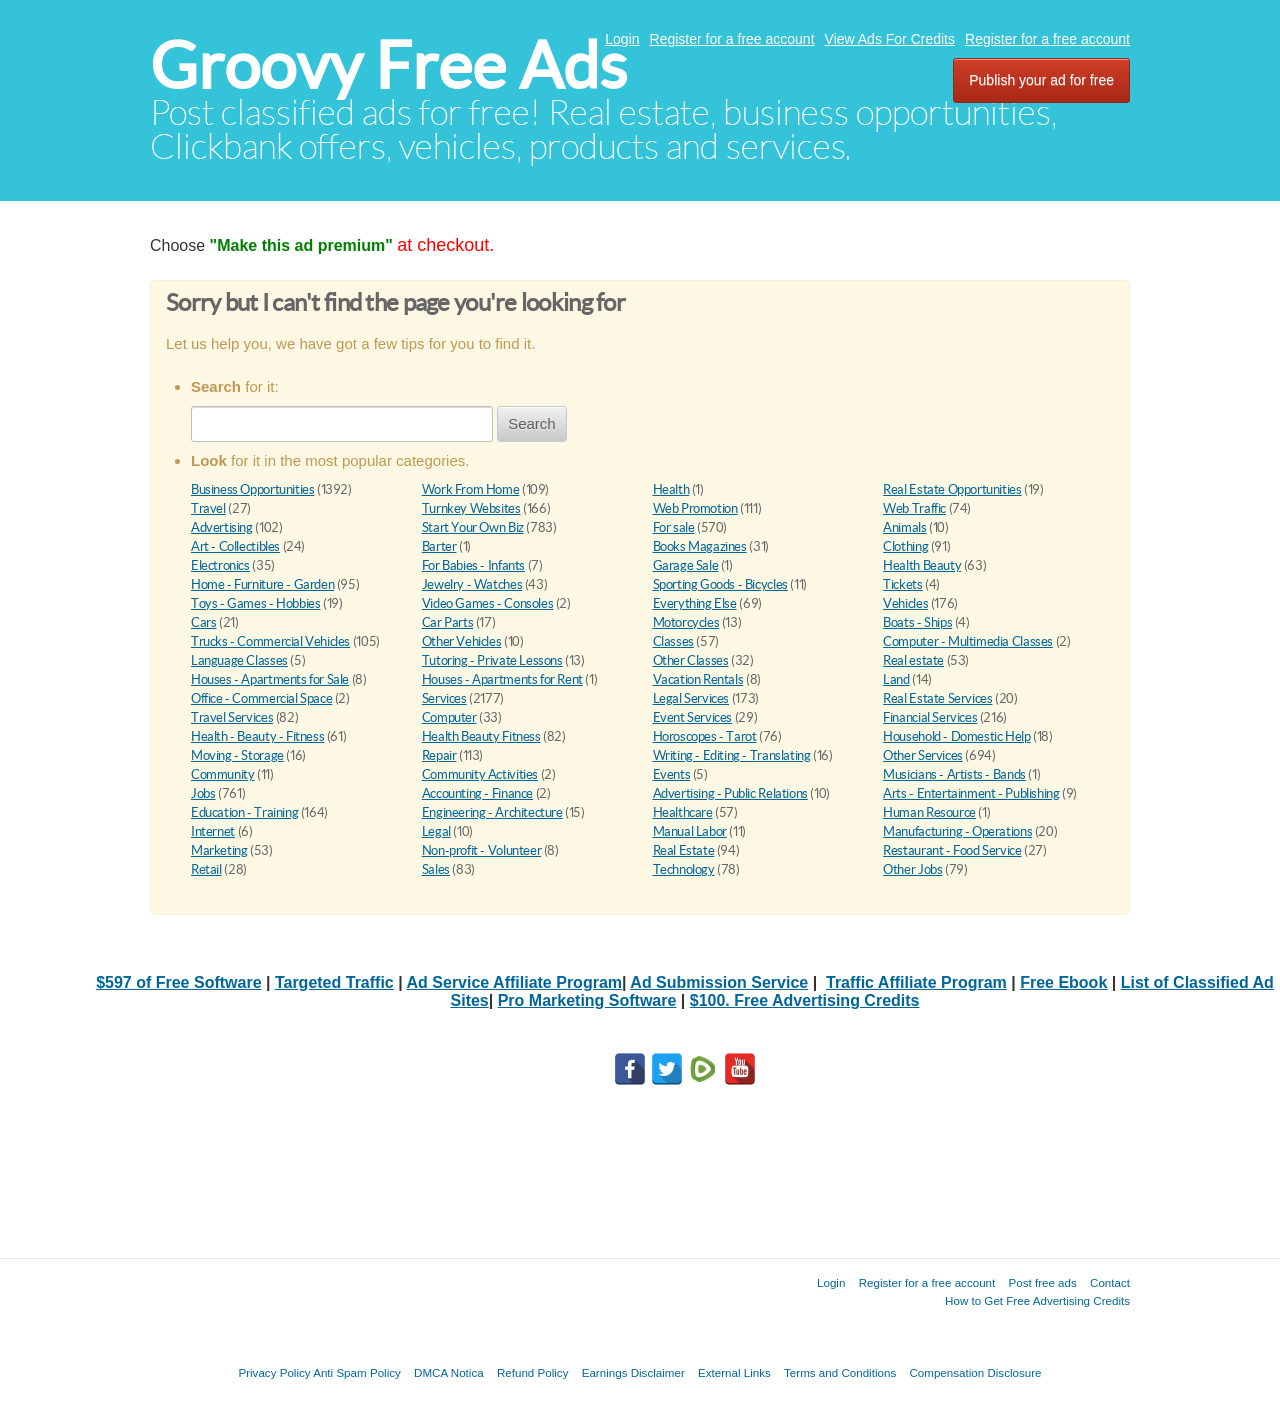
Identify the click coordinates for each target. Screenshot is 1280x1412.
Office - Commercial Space (261, 698)
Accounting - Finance (477, 793)
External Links (734, 1372)
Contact (1110, 1282)
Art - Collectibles (235, 546)
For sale (674, 527)
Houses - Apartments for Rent (502, 679)
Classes (673, 641)
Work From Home (471, 489)
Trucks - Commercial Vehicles (270, 641)
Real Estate (684, 850)
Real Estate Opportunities (952, 489)
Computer (449, 717)
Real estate (913, 660)
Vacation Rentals (698, 679)
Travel (208, 508)
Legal (436, 831)
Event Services (693, 717)
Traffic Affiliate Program (916, 982)
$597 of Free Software (178, 982)
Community (223, 774)
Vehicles (905, 603)
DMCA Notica (449, 1372)
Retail (206, 869)
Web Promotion (695, 508)
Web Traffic (914, 508)
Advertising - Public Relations (730, 793)
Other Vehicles (462, 641)
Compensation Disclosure (975, 1372)
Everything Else (695, 603)
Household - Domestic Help (956, 736)
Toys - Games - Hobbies (255, 603)
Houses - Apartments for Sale (270, 679)
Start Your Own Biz (473, 527)
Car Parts (448, 622)
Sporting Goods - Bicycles (720, 584)
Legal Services (691, 698)
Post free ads (1042, 1282)
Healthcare (683, 812)
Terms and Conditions (840, 1372)
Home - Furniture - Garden (262, 584)
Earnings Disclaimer (633, 1372)
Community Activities (480, 774)
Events (672, 774)
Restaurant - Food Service (952, 850)
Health (671, 489)
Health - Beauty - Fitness (257, 736)
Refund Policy (533, 1372)
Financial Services (930, 717)
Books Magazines (700, 546)
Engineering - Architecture (492, 812)
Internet (213, 831)
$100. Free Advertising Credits (805, 1000)
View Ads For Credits (890, 39)
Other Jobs (912, 869)
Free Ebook (1063, 982)
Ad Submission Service (719, 982)
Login (622, 39)
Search (532, 423)
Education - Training (244, 812)
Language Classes (239, 660)
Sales (436, 869)
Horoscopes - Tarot (705, 736)
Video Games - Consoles (487, 603)
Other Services (923, 755)
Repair (439, 755)
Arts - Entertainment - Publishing (971, 793)
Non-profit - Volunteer (481, 850)
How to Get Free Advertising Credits (1037, 1300)
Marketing (219, 850)
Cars (203, 622)
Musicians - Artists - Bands (954, 774)
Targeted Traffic (334, 982)
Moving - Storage (237, 755)
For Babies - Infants (473, 565)
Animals (904, 527)
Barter (439, 546)
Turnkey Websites (471, 508)
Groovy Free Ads (388, 65)
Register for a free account (732, 39)
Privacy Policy (274, 1372)
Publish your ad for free (1041, 80)
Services (444, 698)
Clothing (905, 546)
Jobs (203, 793)
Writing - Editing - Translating (732, 755)
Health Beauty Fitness (481, 736)
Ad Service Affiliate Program (514, 982)
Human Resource (929, 812)
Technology (684, 869)
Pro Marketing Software (587, 1000)
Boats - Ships (917, 622)
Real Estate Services (937, 698)
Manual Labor (690, 831)
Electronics (220, 565)
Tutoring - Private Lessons (492, 660)
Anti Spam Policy (357, 1372)
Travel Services (232, 717)
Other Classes (691, 660)
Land (896, 679)
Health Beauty (922, 565)
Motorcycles (686, 622)
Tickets (902, 584)
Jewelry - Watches (472, 584)
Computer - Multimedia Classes (968, 641)
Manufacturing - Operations (957, 831)
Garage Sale (686, 565)
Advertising (222, 527)
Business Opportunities (252, 489)
